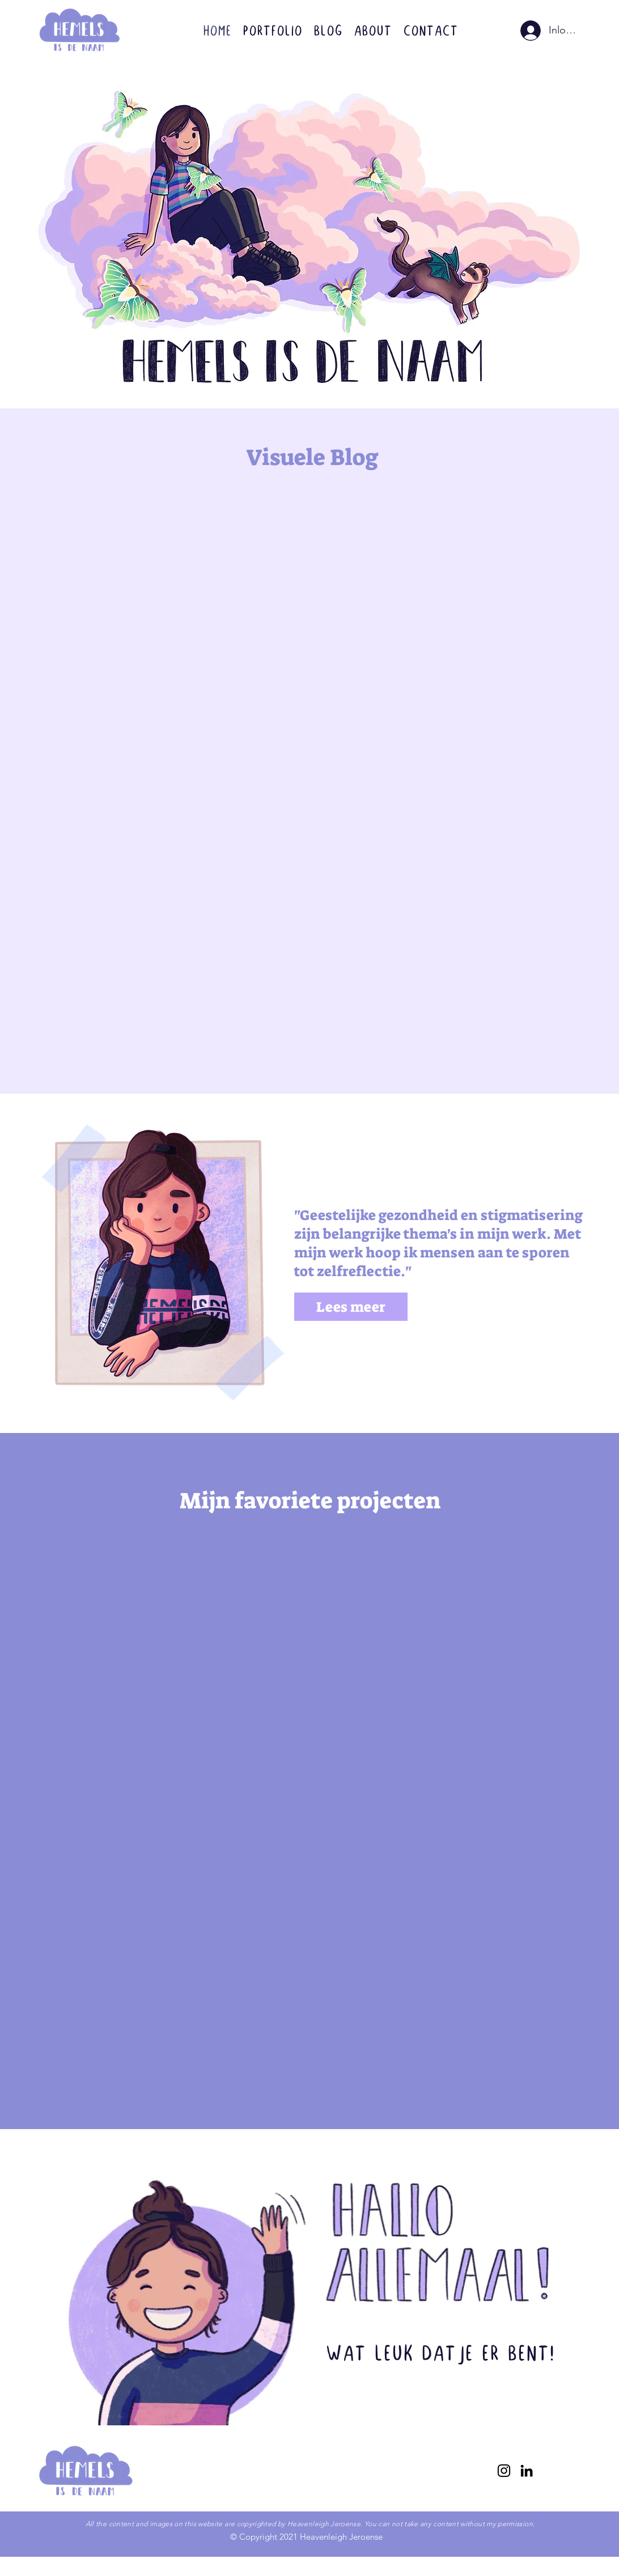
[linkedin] (526, 2470)
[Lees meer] (351, 1307)
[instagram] (503, 2470)
